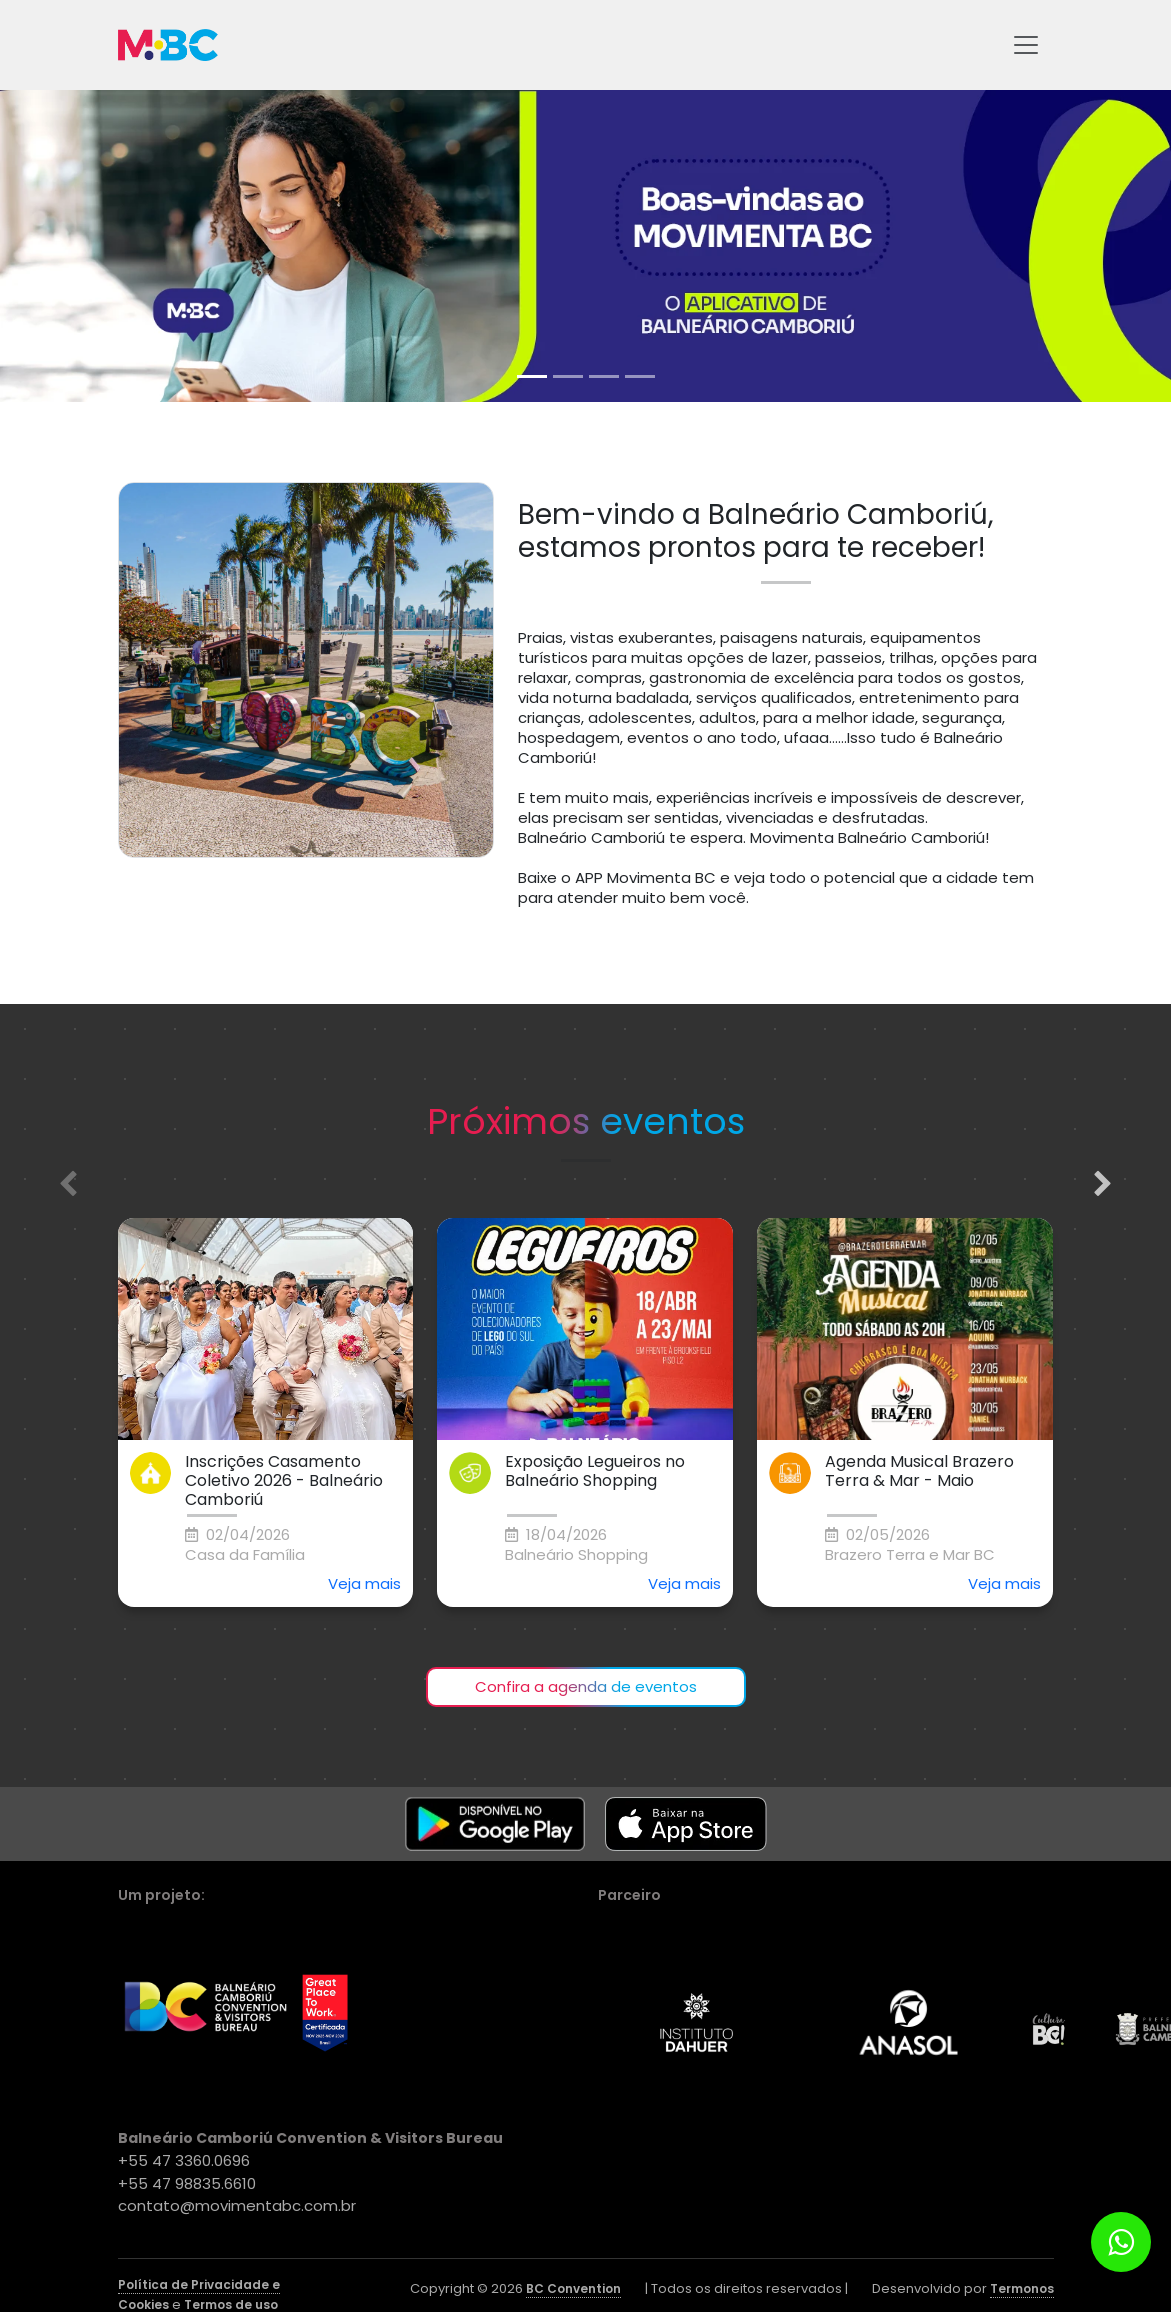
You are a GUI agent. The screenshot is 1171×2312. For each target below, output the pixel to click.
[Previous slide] (68, 1184)
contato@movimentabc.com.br (237, 2205)
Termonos (1022, 2288)
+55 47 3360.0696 (184, 2160)
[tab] (532, 376)
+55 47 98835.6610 (187, 2183)
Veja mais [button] (364, 1583)
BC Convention (573, 2288)
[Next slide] (1103, 1184)
